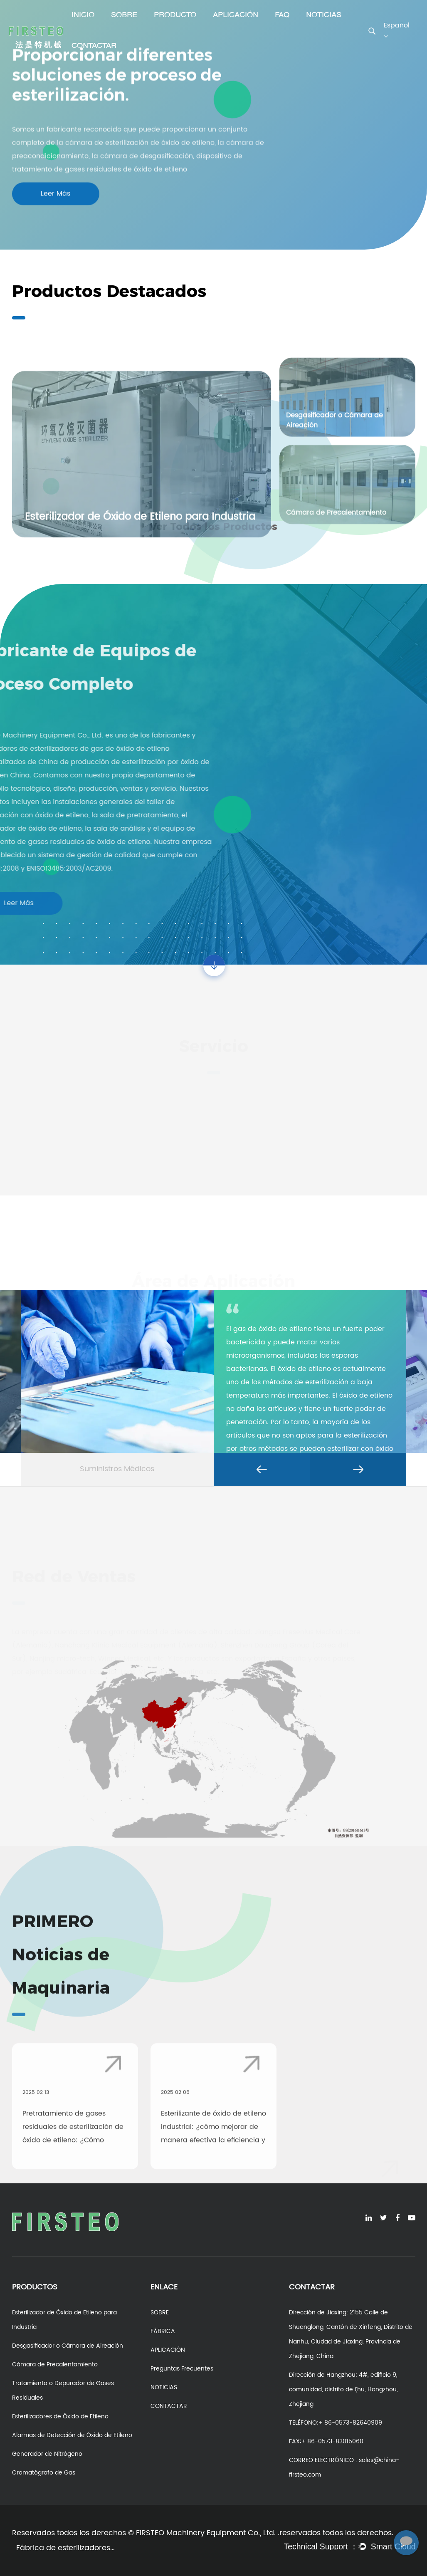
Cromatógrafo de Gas (43, 2472)
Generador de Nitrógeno (47, 2454)
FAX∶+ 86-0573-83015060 (326, 2441)
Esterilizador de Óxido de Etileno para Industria (64, 2320)
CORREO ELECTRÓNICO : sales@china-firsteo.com (344, 2467)
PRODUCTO (175, 15)
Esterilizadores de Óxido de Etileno (60, 2416)
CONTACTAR (94, 45)
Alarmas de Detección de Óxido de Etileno (72, 2435)
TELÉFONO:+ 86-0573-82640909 (335, 2423)
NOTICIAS (323, 15)
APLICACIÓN (235, 15)
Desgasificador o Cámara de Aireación (67, 2346)
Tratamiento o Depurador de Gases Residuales (63, 2390)
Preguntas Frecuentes (182, 2368)
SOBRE (124, 15)
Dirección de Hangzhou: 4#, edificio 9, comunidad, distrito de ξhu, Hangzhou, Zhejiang (343, 2389)
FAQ (282, 15)
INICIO (83, 15)
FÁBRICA (163, 2331)
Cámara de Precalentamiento (55, 2364)
